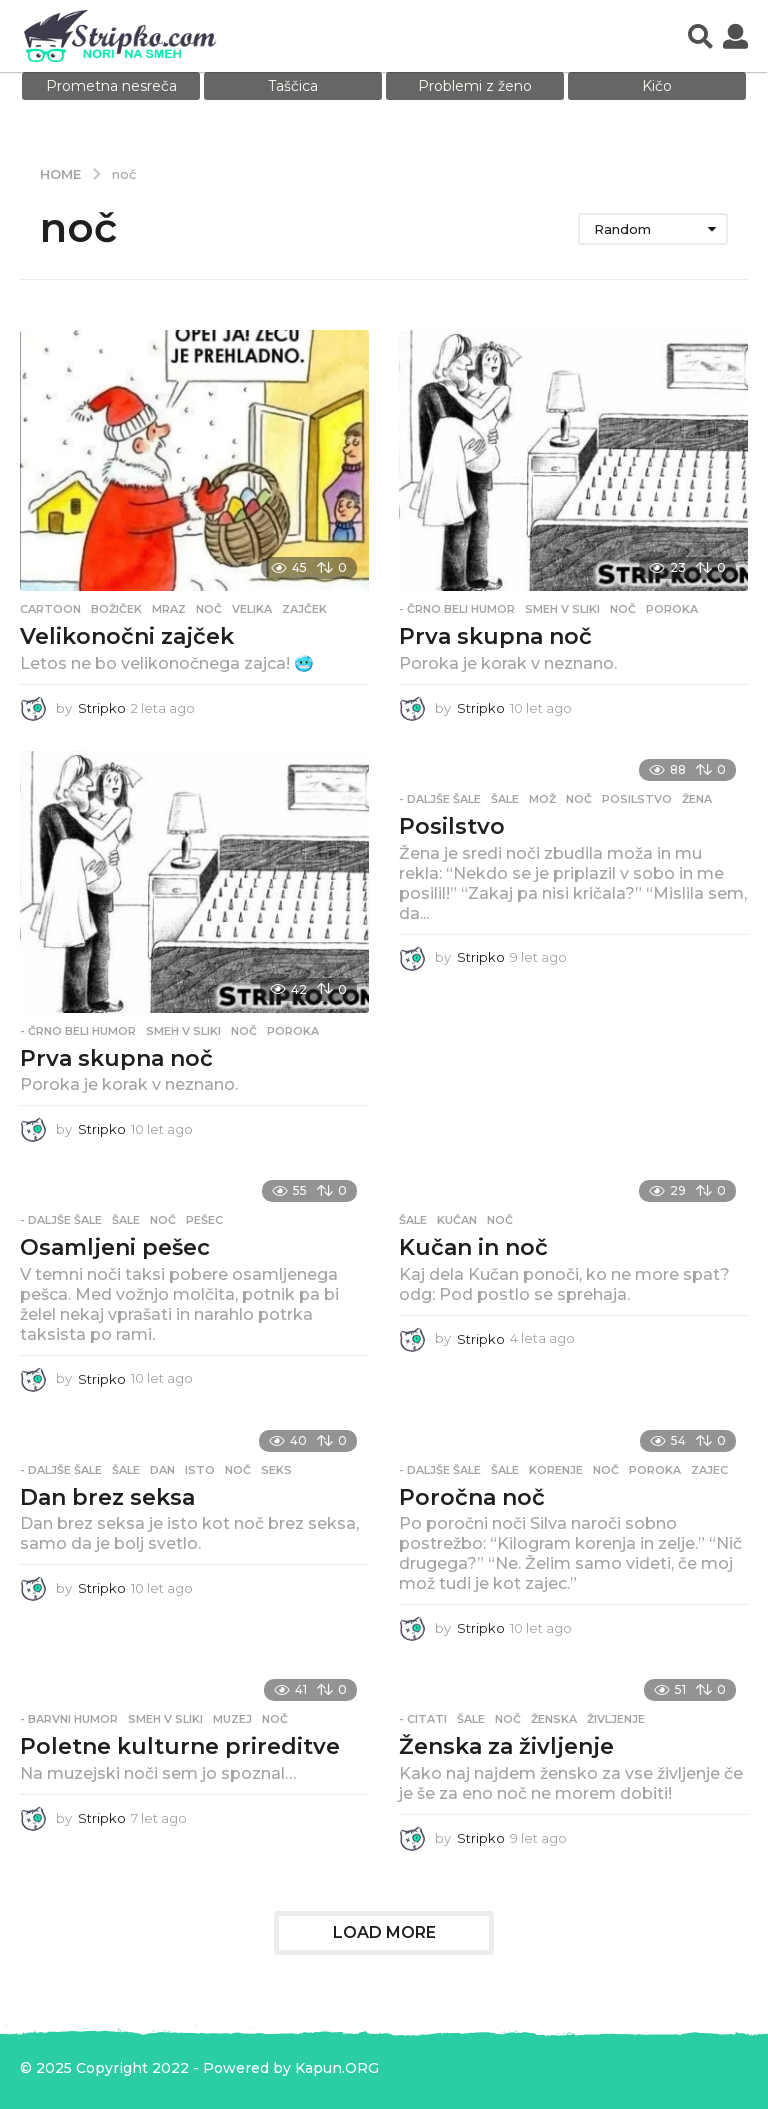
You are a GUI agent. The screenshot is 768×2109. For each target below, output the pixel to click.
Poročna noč (472, 1497)
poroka (672, 609)
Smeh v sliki (562, 609)
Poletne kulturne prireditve (180, 1746)
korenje (556, 1470)
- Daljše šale (440, 799)
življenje (616, 1719)
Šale (505, 799)
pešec (204, 1220)
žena (697, 799)
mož (542, 799)
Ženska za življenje (506, 1746)
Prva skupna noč (495, 636)
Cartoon (50, 609)
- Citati (423, 1719)
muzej (232, 1719)
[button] (700, 36)
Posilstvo (452, 826)
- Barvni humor (69, 1719)
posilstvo (637, 799)
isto (200, 1470)
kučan (457, 1220)
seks (276, 1470)
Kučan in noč (473, 1247)
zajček (304, 609)
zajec (709, 1470)
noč (209, 609)
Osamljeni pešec (115, 1247)
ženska (554, 1719)
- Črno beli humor (457, 609)
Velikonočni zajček (127, 636)
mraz (169, 609)
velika (252, 609)
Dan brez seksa (107, 1497)
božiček (116, 609)
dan (162, 1470)
